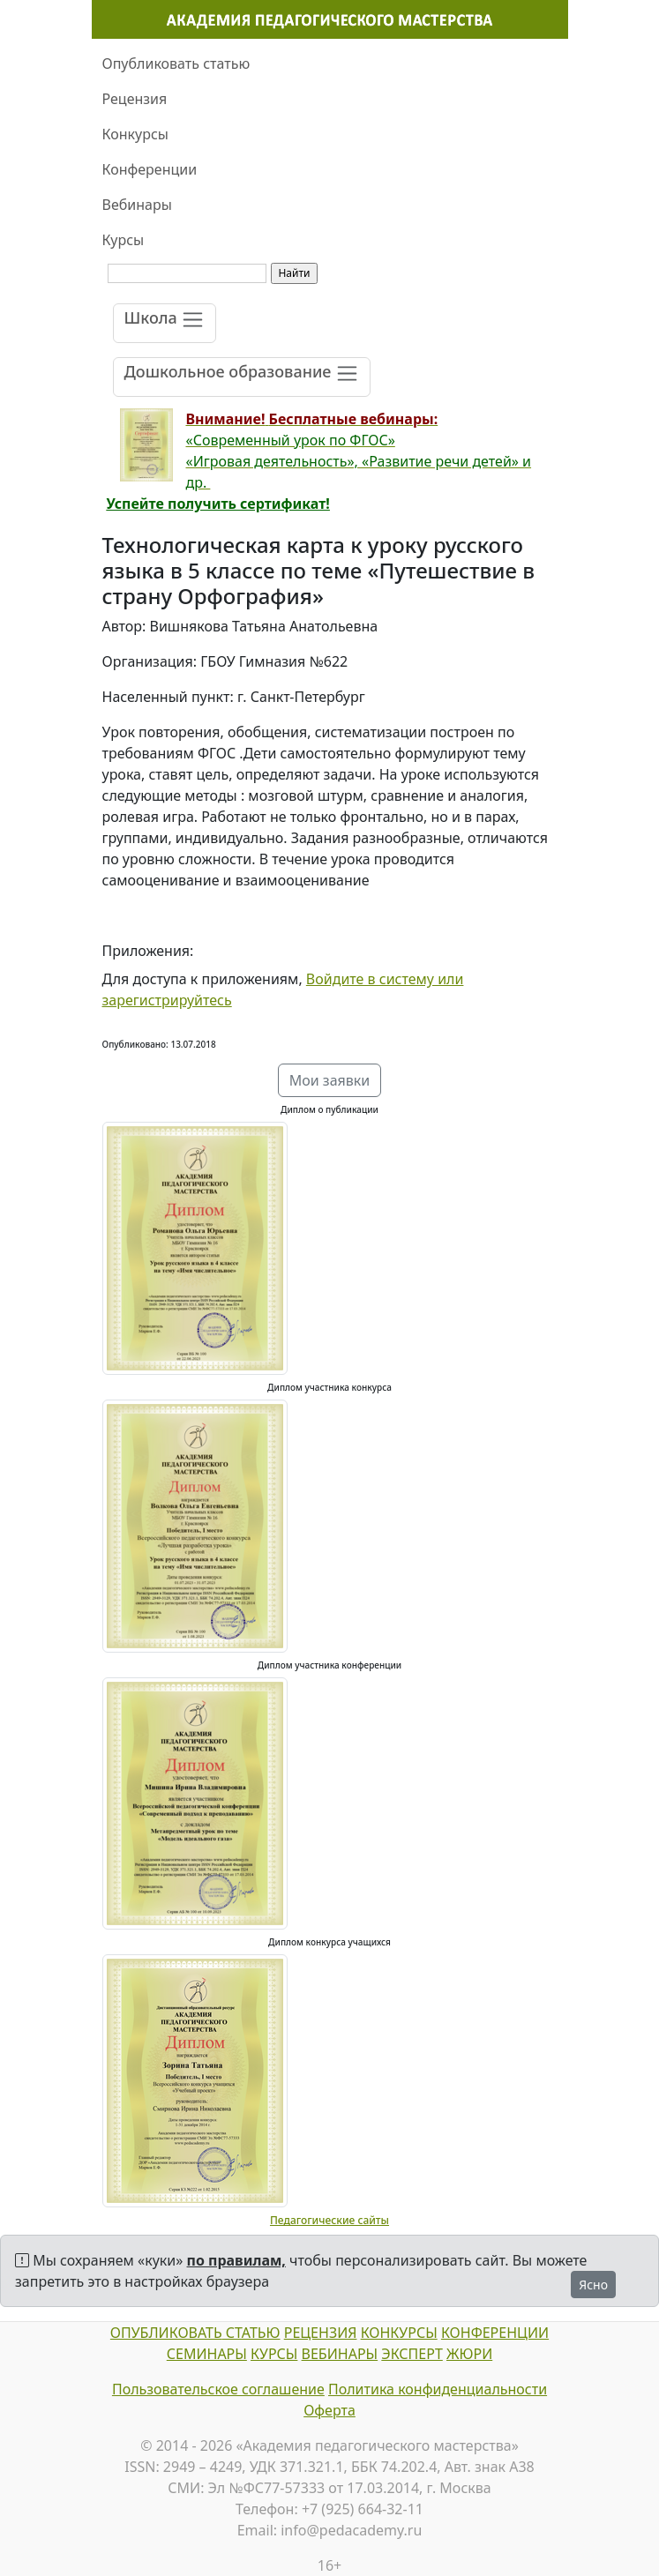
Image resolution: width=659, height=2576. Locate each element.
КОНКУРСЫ (399, 2332)
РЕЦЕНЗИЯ (320, 2332)
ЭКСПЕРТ (411, 2353)
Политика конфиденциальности (437, 2389)
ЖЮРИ (469, 2353)
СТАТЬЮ (251, 2332)
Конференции (150, 169)
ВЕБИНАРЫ (340, 2353)
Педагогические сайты (329, 2220)
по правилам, (236, 2260)
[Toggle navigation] (165, 323)
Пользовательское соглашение (218, 2389)
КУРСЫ (274, 2353)
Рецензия (135, 98)
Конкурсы (135, 134)
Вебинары (137, 204)
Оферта (329, 2410)
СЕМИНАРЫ (207, 2353)
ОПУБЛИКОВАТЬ (166, 2332)
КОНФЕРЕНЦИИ (495, 2332)
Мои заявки (330, 1080)
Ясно (593, 2284)
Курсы (123, 240)
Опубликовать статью (176, 63)
